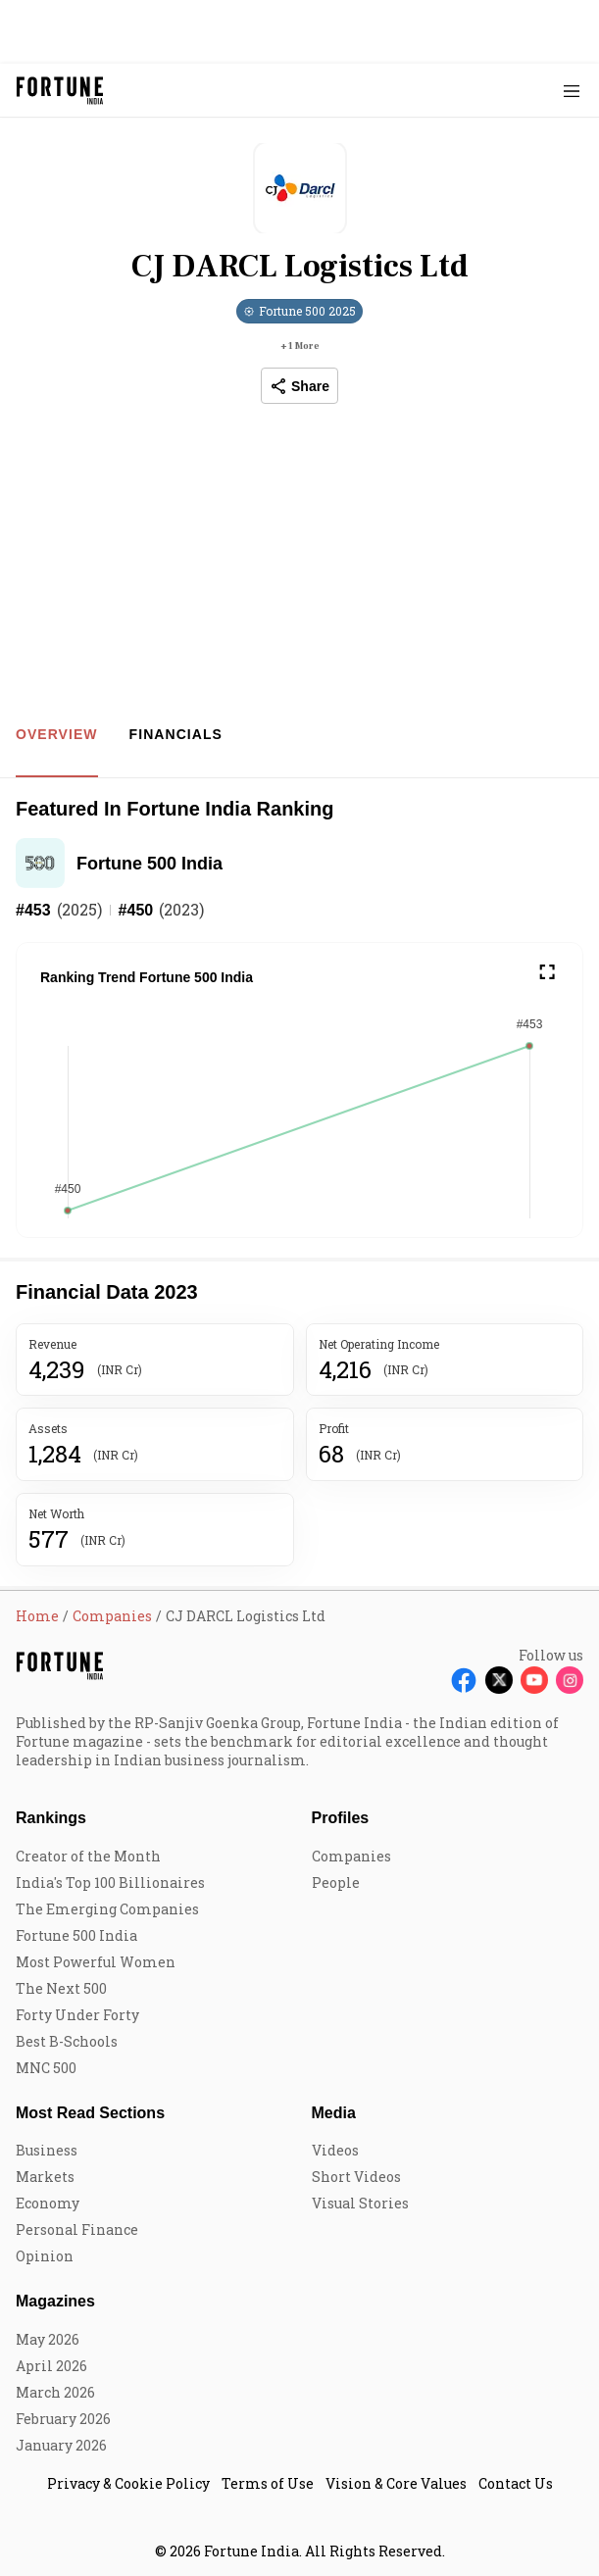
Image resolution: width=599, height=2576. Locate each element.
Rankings (51, 1817)
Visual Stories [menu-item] (360, 2203)
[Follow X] (499, 1680)
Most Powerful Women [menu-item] (95, 1962)
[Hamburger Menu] (571, 90)
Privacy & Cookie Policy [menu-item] (128, 2483)
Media (334, 2113)
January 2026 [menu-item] (61, 2445)
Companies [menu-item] (351, 1856)
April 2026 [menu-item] (51, 2365)
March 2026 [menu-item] (55, 2392)
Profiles (341, 1817)
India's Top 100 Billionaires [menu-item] (110, 1882)
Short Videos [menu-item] (356, 2176)
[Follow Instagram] (569, 1680)
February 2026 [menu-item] (63, 2418)
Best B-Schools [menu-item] (67, 2041)
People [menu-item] (336, 1882)
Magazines (55, 2301)
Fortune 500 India (149, 863)
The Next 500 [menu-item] (61, 1988)
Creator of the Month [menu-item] (88, 1856)
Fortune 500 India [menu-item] (76, 1935)
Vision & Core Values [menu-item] (396, 2483)
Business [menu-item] (46, 2150)
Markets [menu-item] (45, 2176)
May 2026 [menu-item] (47, 2339)
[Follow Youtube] (534, 1680)
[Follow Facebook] (463, 1680)
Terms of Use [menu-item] (268, 2483)
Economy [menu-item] (47, 2203)
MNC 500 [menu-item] (46, 2067)
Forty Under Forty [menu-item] (77, 2015)
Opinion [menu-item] (45, 2256)
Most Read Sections (90, 2113)
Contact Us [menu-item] (515, 2483)
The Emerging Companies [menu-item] (107, 1909)
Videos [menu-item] (335, 2150)
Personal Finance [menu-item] (77, 2229)
